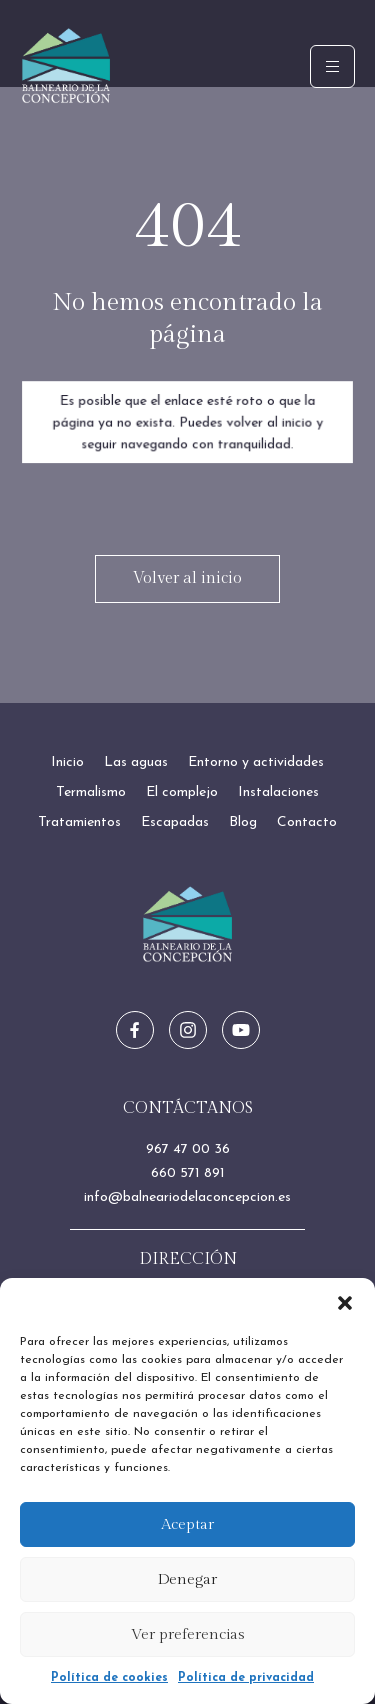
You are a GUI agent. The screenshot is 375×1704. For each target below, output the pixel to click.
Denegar (187, 1579)
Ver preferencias (188, 1634)
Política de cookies (109, 1678)
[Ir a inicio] (188, 925)
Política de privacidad (246, 1678)
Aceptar (187, 1524)
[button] (345, 1303)
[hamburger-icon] (332, 66)
